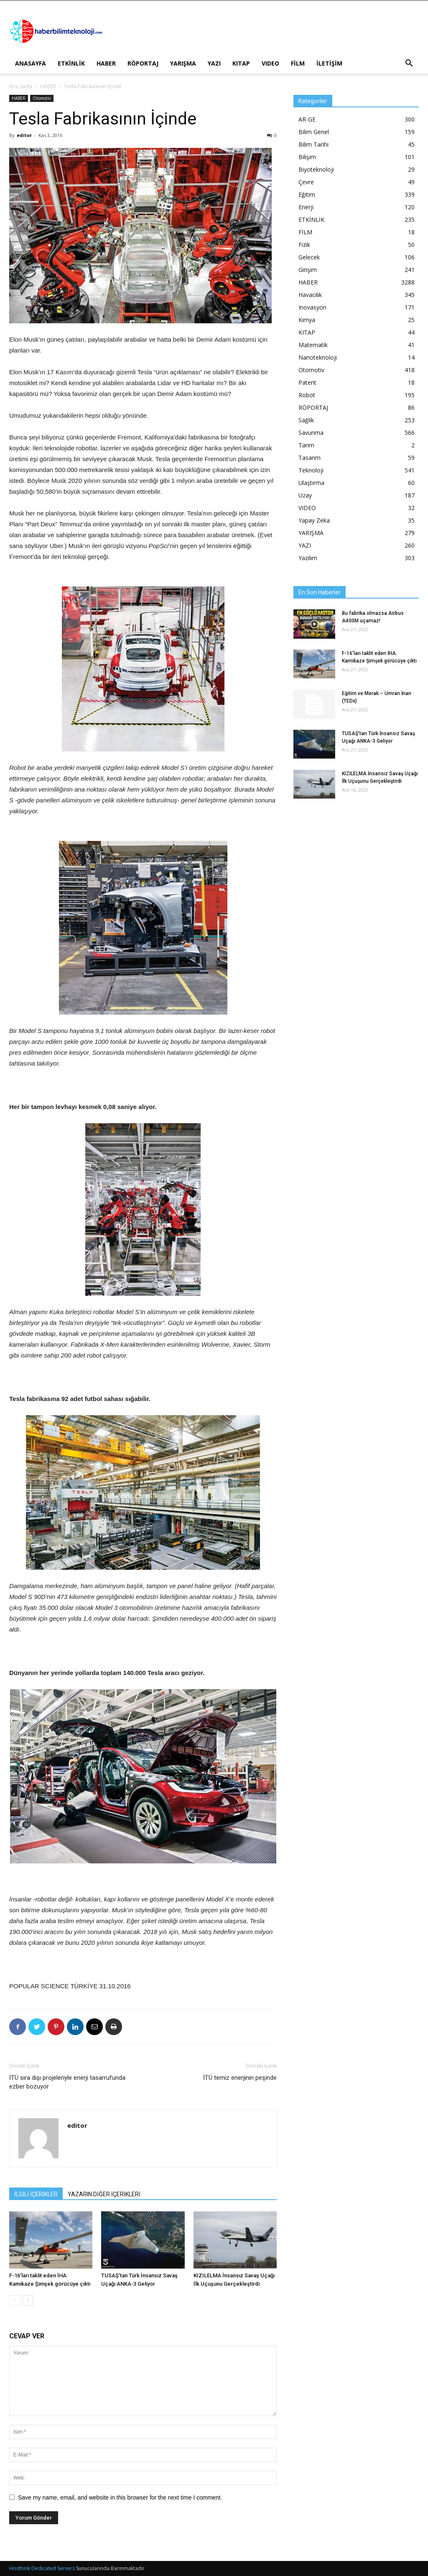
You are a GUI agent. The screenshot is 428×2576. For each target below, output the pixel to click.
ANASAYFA (30, 63)
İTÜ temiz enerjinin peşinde (240, 2077)
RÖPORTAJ (142, 63)
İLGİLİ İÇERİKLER (36, 2194)
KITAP (241, 63)
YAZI (214, 63)
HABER (106, 63)
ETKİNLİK (71, 63)
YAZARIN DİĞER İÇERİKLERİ (104, 2194)
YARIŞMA (183, 63)
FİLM (298, 63)
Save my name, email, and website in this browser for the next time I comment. (120, 2497)
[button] (409, 64)
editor (24, 135)
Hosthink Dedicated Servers (42, 2568)
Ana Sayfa (20, 86)
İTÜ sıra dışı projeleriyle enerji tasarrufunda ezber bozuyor (67, 2082)
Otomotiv (42, 98)
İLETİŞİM (329, 63)
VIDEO (270, 63)
